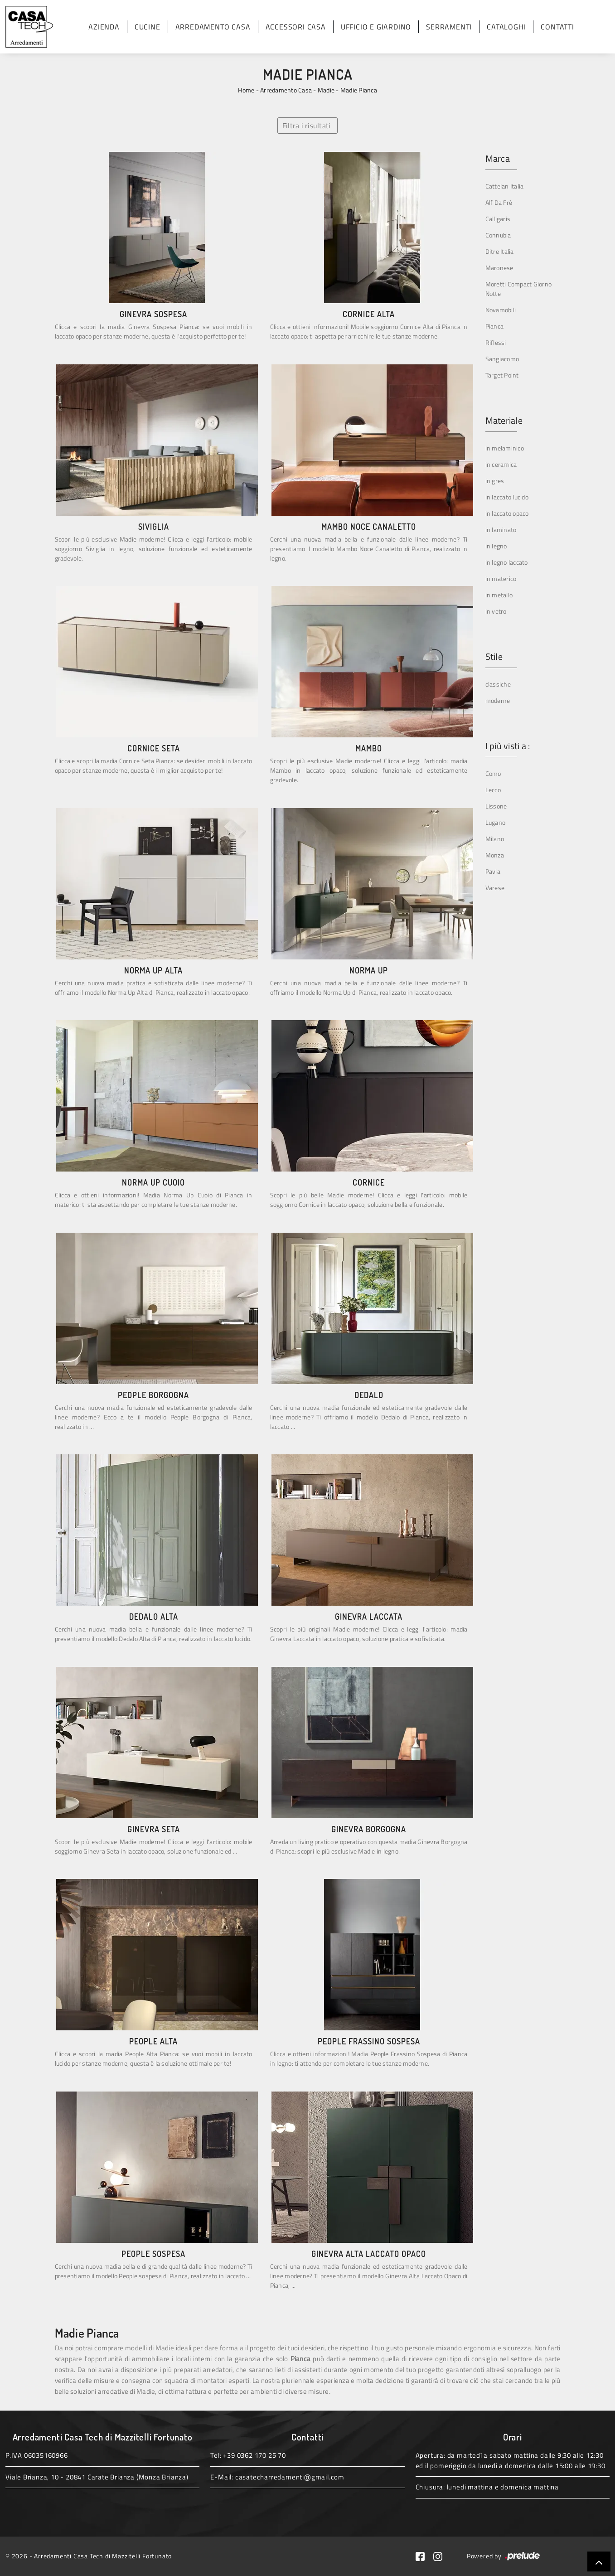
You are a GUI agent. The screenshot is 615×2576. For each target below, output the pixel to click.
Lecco (493, 789)
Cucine (147, 26)
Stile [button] (494, 656)
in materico (501, 578)
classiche (498, 684)
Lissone (496, 806)
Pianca (494, 326)
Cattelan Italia (504, 186)
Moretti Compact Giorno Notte (518, 288)
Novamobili (500, 310)
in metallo (499, 595)
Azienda (104, 26)
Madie (326, 90)
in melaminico (504, 448)
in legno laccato (506, 562)
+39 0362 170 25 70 (254, 2455)
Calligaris (498, 218)
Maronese (499, 267)
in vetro (496, 611)
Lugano (495, 822)
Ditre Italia (499, 251)
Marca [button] (497, 158)
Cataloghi (506, 26)
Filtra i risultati (306, 125)
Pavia (492, 871)
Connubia (498, 235)
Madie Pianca (358, 90)
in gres (494, 480)
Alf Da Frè (499, 202)
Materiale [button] (504, 420)
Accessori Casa (296, 26)
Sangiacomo (502, 358)
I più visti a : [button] (507, 746)
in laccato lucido (506, 497)
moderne (497, 700)
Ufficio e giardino (376, 26)
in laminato (501, 529)
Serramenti (449, 26)
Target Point (502, 375)
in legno (496, 546)
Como (493, 773)
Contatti (557, 26)
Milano (494, 838)
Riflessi (495, 342)
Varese (495, 887)
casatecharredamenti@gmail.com (289, 2477)
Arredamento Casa (213, 26)
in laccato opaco (507, 513)
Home (246, 90)
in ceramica (501, 464)
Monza (494, 855)
